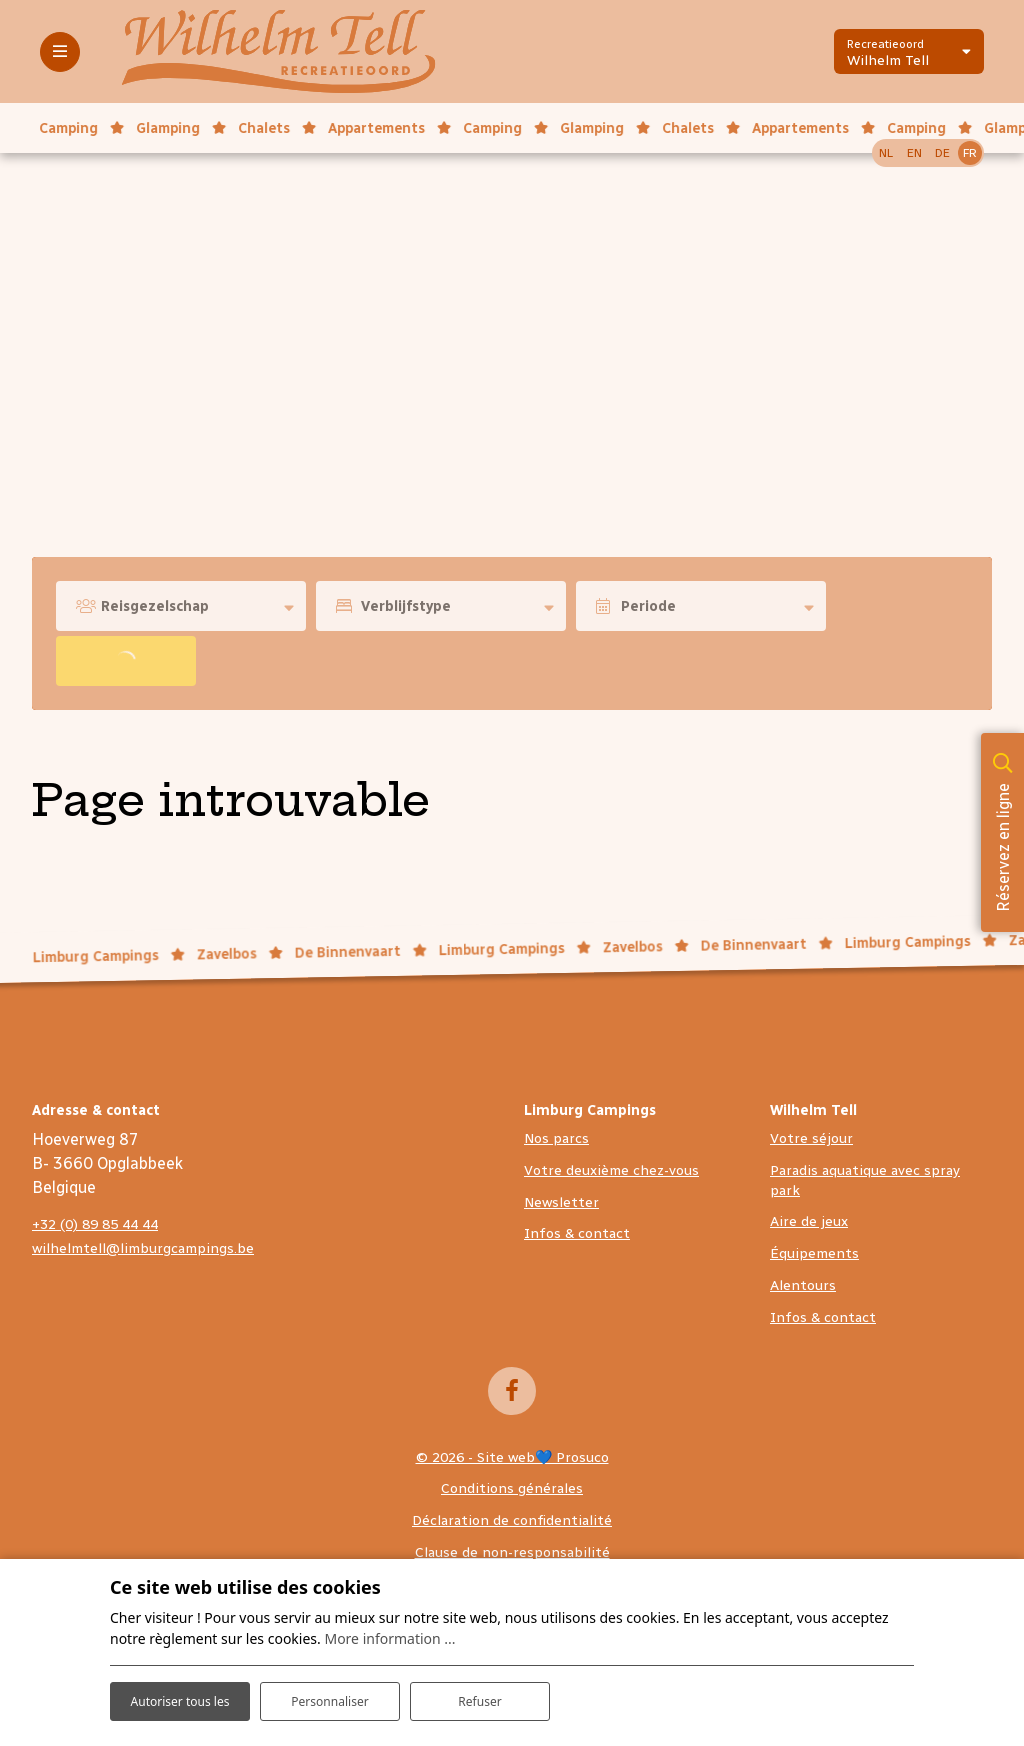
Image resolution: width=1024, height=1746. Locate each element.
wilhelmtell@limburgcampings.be (143, 1248)
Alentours (803, 1285)
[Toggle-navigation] (60, 52)
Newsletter (561, 1202)
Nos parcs (556, 1138)
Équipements (814, 1253)
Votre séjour (811, 1138)
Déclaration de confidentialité (512, 1520)
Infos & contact (577, 1233)
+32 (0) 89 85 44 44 (95, 1224)
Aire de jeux (809, 1221)
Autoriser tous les (179, 1685)
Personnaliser (330, 1685)
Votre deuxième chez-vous (611, 1170)
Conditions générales (512, 1488)
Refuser (480, 1685)
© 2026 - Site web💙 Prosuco (512, 1457)
